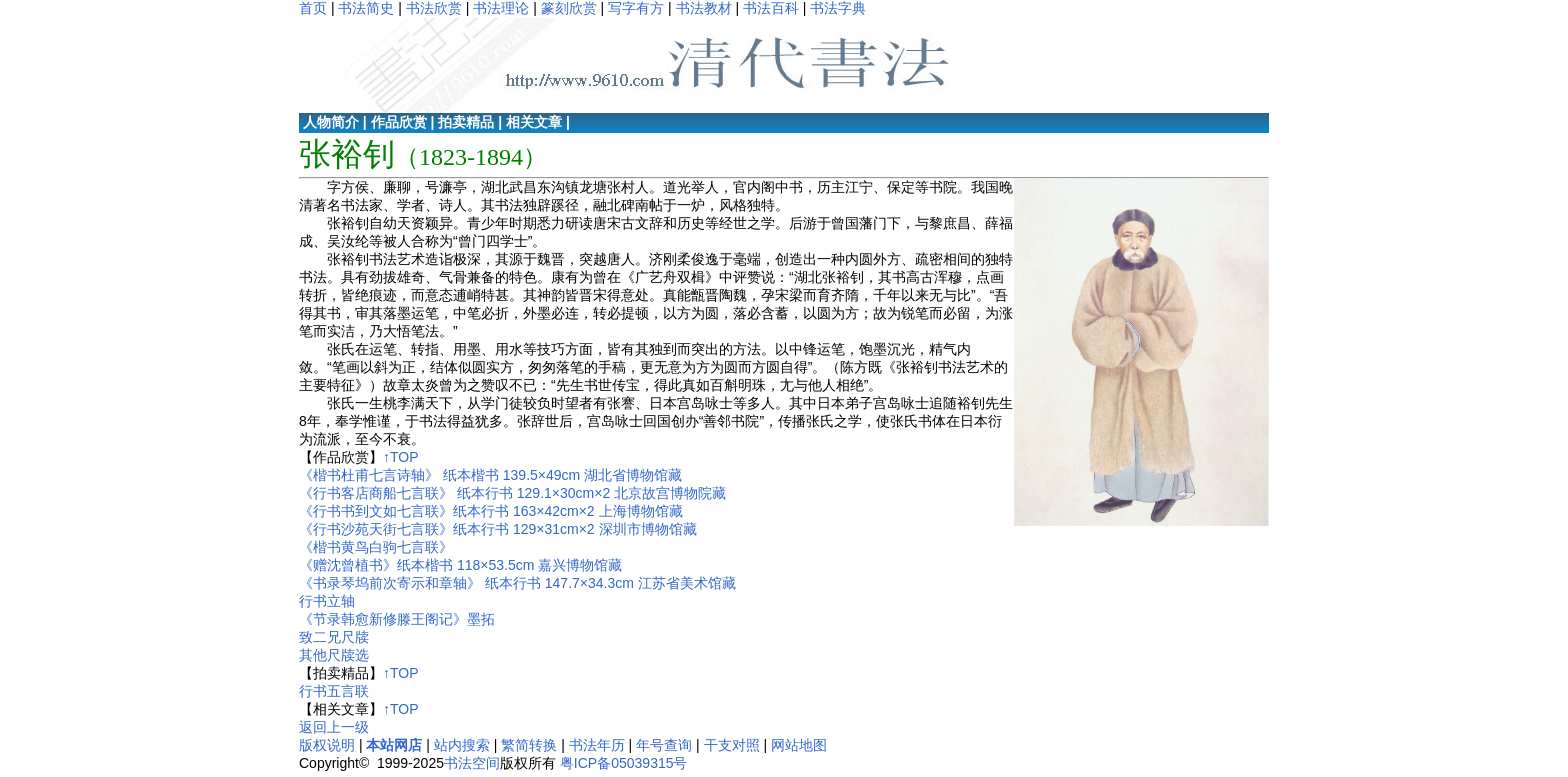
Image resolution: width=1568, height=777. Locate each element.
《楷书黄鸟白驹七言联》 (376, 547)
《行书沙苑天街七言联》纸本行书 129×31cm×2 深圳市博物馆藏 (498, 529)
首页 (313, 8)
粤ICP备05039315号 (624, 763)
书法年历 (597, 745)
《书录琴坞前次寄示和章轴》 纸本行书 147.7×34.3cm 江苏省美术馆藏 (517, 583)
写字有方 (636, 8)
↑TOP (401, 457)
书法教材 (704, 8)
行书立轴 (327, 601)
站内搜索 (462, 745)
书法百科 (771, 8)
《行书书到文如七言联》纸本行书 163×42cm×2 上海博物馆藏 (491, 511)
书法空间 (472, 763)
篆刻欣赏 (569, 8)
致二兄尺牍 (334, 637)
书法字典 (838, 8)
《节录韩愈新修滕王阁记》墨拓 (397, 619)
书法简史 (366, 8)
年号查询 (664, 745)
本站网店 (394, 745)
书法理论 (501, 8)
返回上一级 (334, 727)
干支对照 (732, 745)
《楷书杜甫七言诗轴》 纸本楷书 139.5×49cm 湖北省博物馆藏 (490, 475)
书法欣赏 (434, 8)
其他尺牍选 (334, 655)
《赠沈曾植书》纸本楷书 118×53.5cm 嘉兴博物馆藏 (460, 565)
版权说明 (327, 745)
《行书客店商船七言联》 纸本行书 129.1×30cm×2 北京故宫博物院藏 (512, 493)
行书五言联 (334, 691)
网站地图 (799, 745)
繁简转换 (529, 745)
